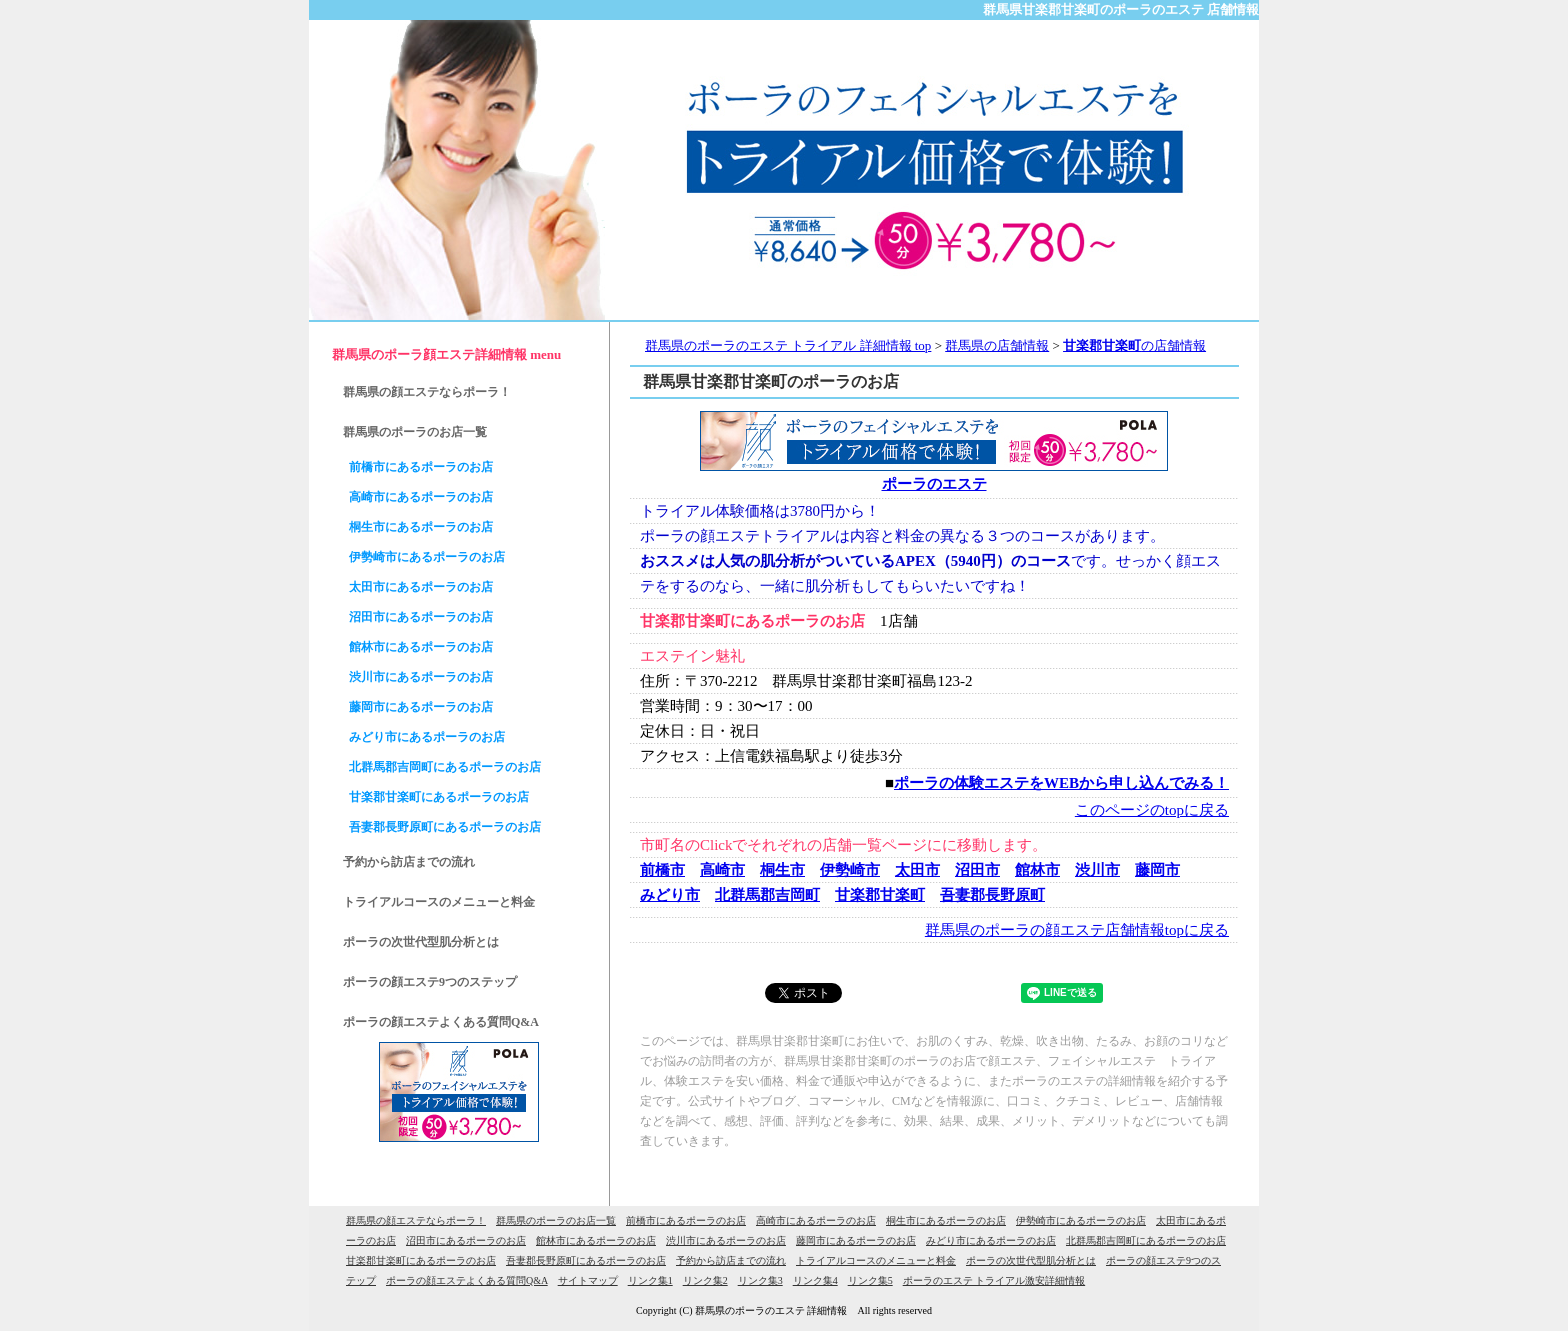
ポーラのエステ (934, 484)
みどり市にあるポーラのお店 (427, 737)
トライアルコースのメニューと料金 (439, 902)
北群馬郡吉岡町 (767, 895)
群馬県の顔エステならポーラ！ (427, 392)
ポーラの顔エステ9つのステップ (430, 982)
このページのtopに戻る (1152, 810)
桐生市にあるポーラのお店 (421, 527)
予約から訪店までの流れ (409, 862)
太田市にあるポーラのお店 (421, 587)
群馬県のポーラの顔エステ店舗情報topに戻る (1077, 930)
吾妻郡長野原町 (992, 895)
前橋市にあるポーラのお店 (421, 467)
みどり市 (670, 895)
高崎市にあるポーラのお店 (421, 497)
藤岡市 (1157, 870)
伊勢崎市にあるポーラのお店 (427, 557)
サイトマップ (588, 1280)
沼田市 (977, 870)
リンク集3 (760, 1280)
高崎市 (722, 870)
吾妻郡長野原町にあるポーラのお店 (445, 827)
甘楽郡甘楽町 (880, 895)
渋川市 (1097, 870)
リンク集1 (650, 1280)
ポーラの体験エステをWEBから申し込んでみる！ (1061, 783)
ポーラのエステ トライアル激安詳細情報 (994, 1280)
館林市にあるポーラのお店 (421, 647)
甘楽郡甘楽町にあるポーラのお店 (439, 797)
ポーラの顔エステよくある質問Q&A (441, 1022)
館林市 (1037, 870)
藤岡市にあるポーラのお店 (421, 707)
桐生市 (782, 870)
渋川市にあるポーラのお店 (421, 677)
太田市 (917, 870)
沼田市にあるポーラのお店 (421, 617)
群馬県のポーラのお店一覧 (415, 432)
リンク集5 (870, 1280)
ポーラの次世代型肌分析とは (421, 942)
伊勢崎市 (850, 870)
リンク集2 (705, 1280)
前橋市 (662, 870)
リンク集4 (815, 1280)
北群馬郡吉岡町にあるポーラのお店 (445, 767)
